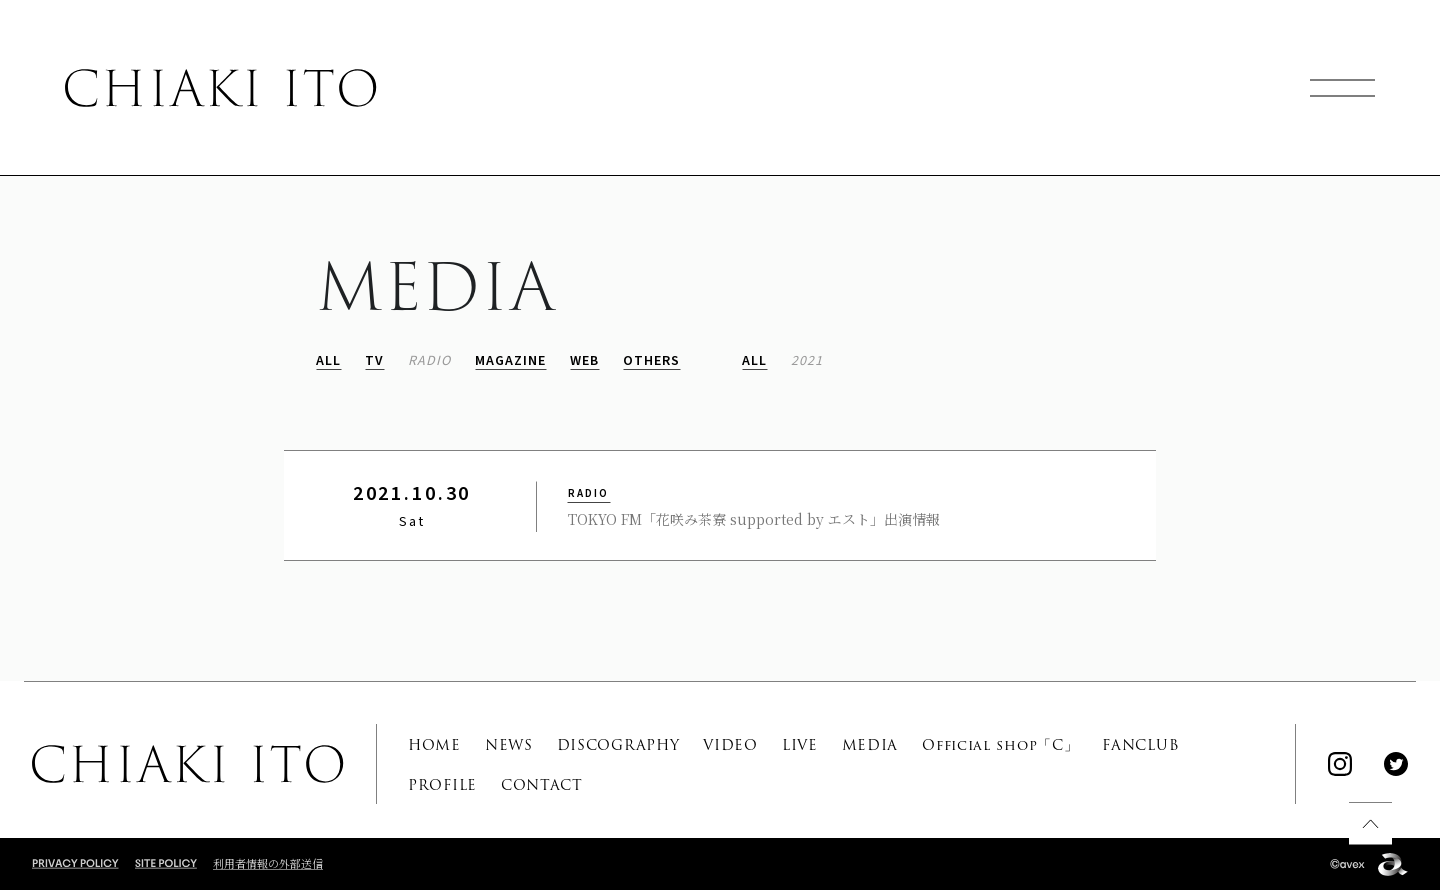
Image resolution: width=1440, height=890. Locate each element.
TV (374, 361)
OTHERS (651, 361)
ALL (328, 361)
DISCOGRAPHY (618, 745)
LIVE (800, 745)
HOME (434, 745)
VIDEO (730, 745)
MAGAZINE (510, 361)
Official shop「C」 (1000, 745)
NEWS (509, 745)
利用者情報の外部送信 (268, 863)
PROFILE (442, 785)
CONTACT (542, 785)
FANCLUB (1140, 745)
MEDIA (870, 745)
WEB (584, 361)
